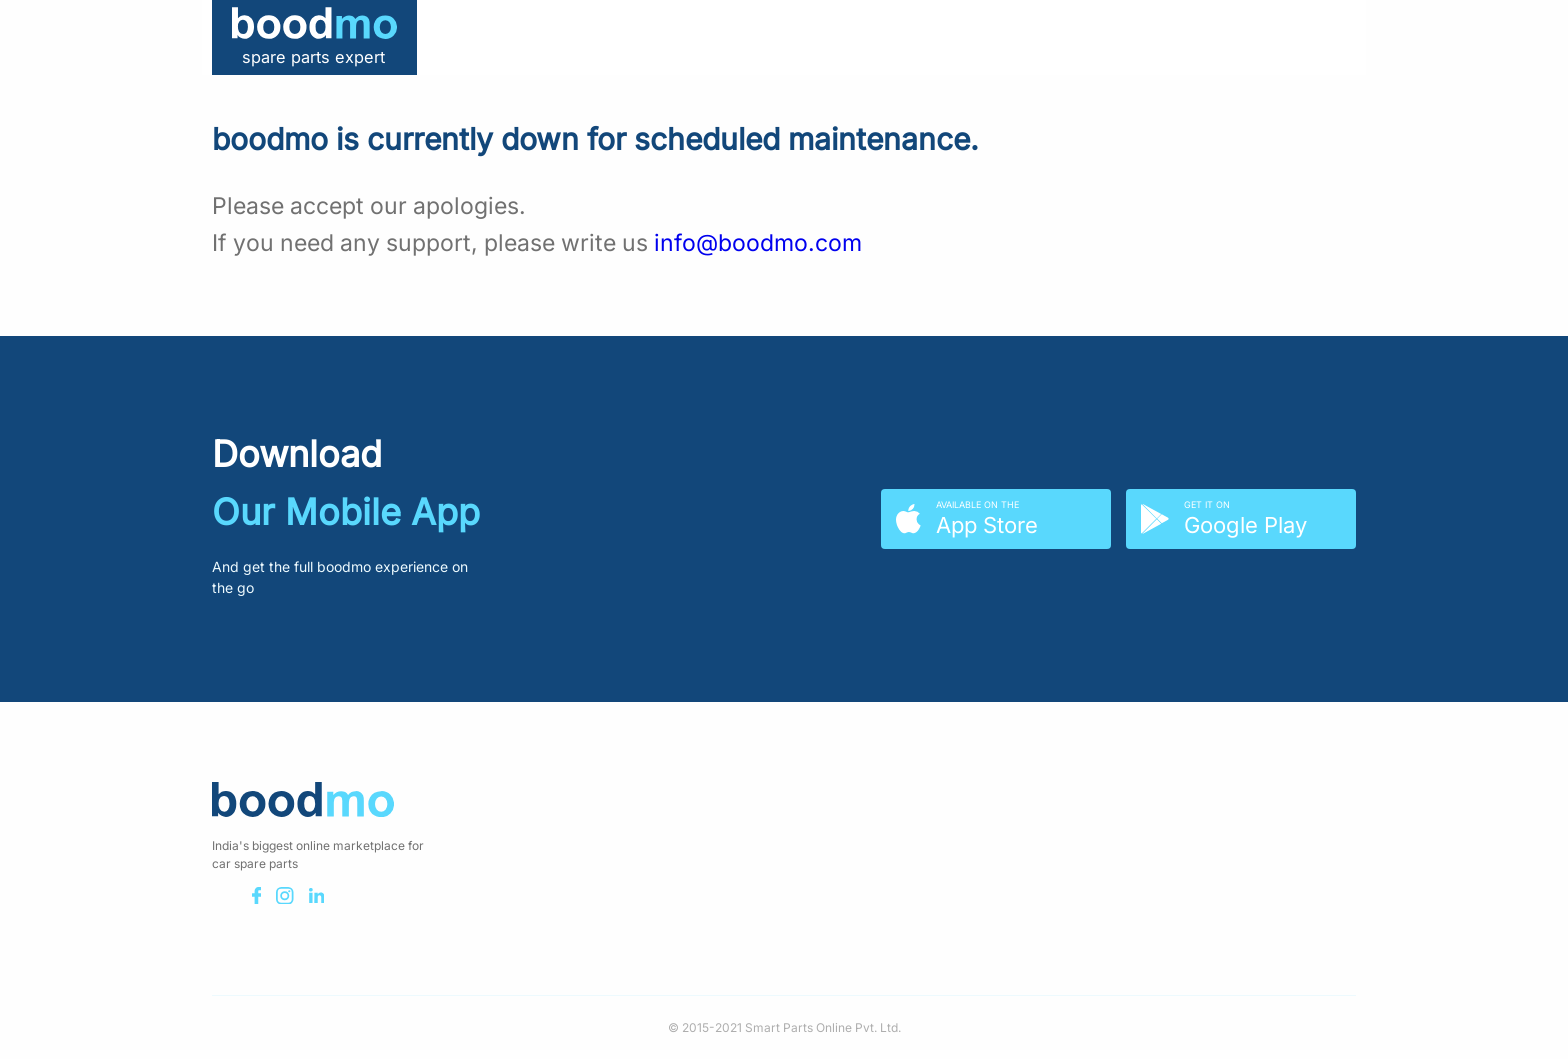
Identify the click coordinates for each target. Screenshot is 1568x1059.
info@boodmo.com (758, 243)
